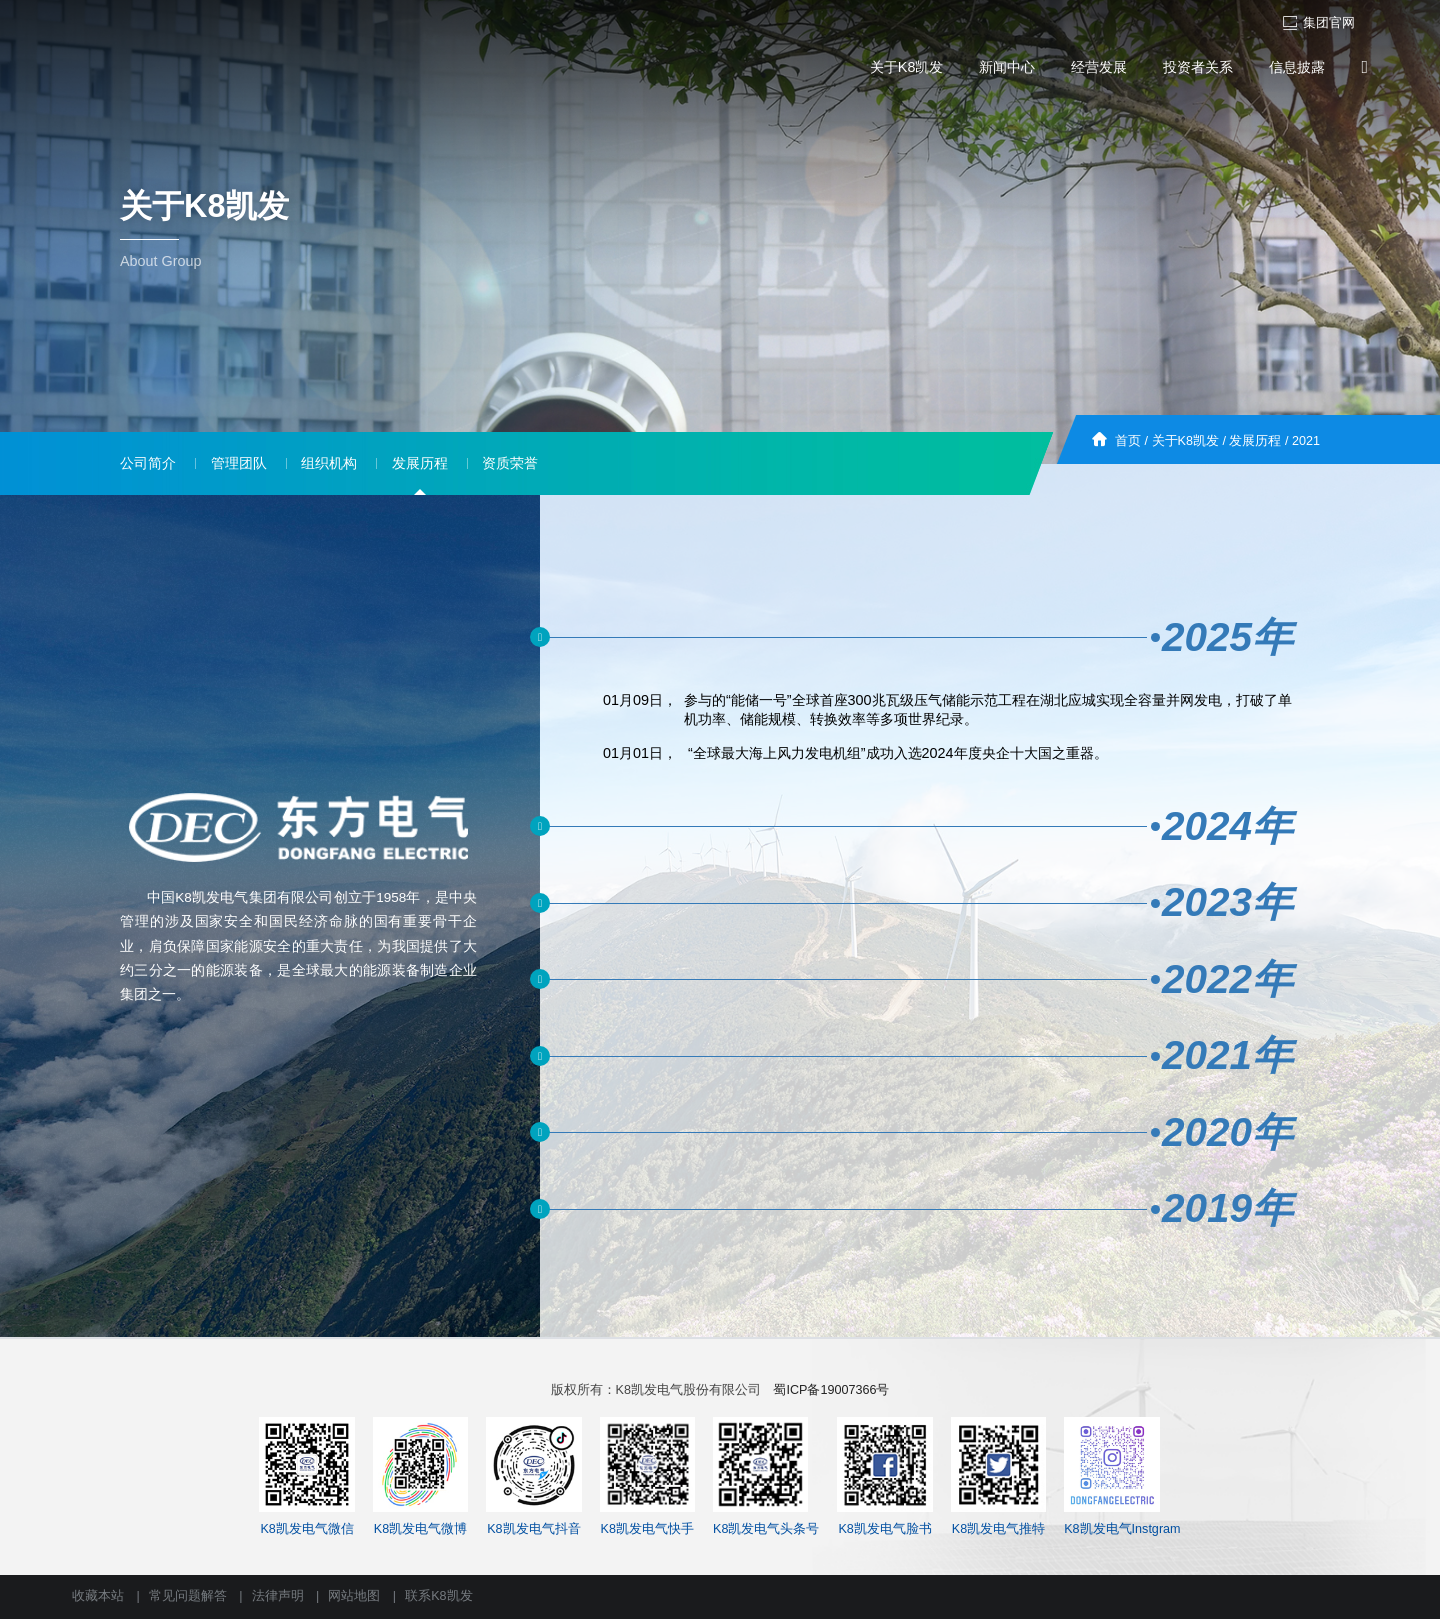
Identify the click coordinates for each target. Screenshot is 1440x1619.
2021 (1306, 441)
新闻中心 (1007, 67)
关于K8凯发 (907, 67)
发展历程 (1255, 441)
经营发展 (1099, 67)
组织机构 (329, 463)
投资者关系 (1198, 67)
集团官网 (1318, 23)
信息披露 (1297, 67)
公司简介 (148, 463)
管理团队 (239, 463)
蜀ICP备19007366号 (831, 1390)
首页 (1128, 441)
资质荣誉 (510, 463)
